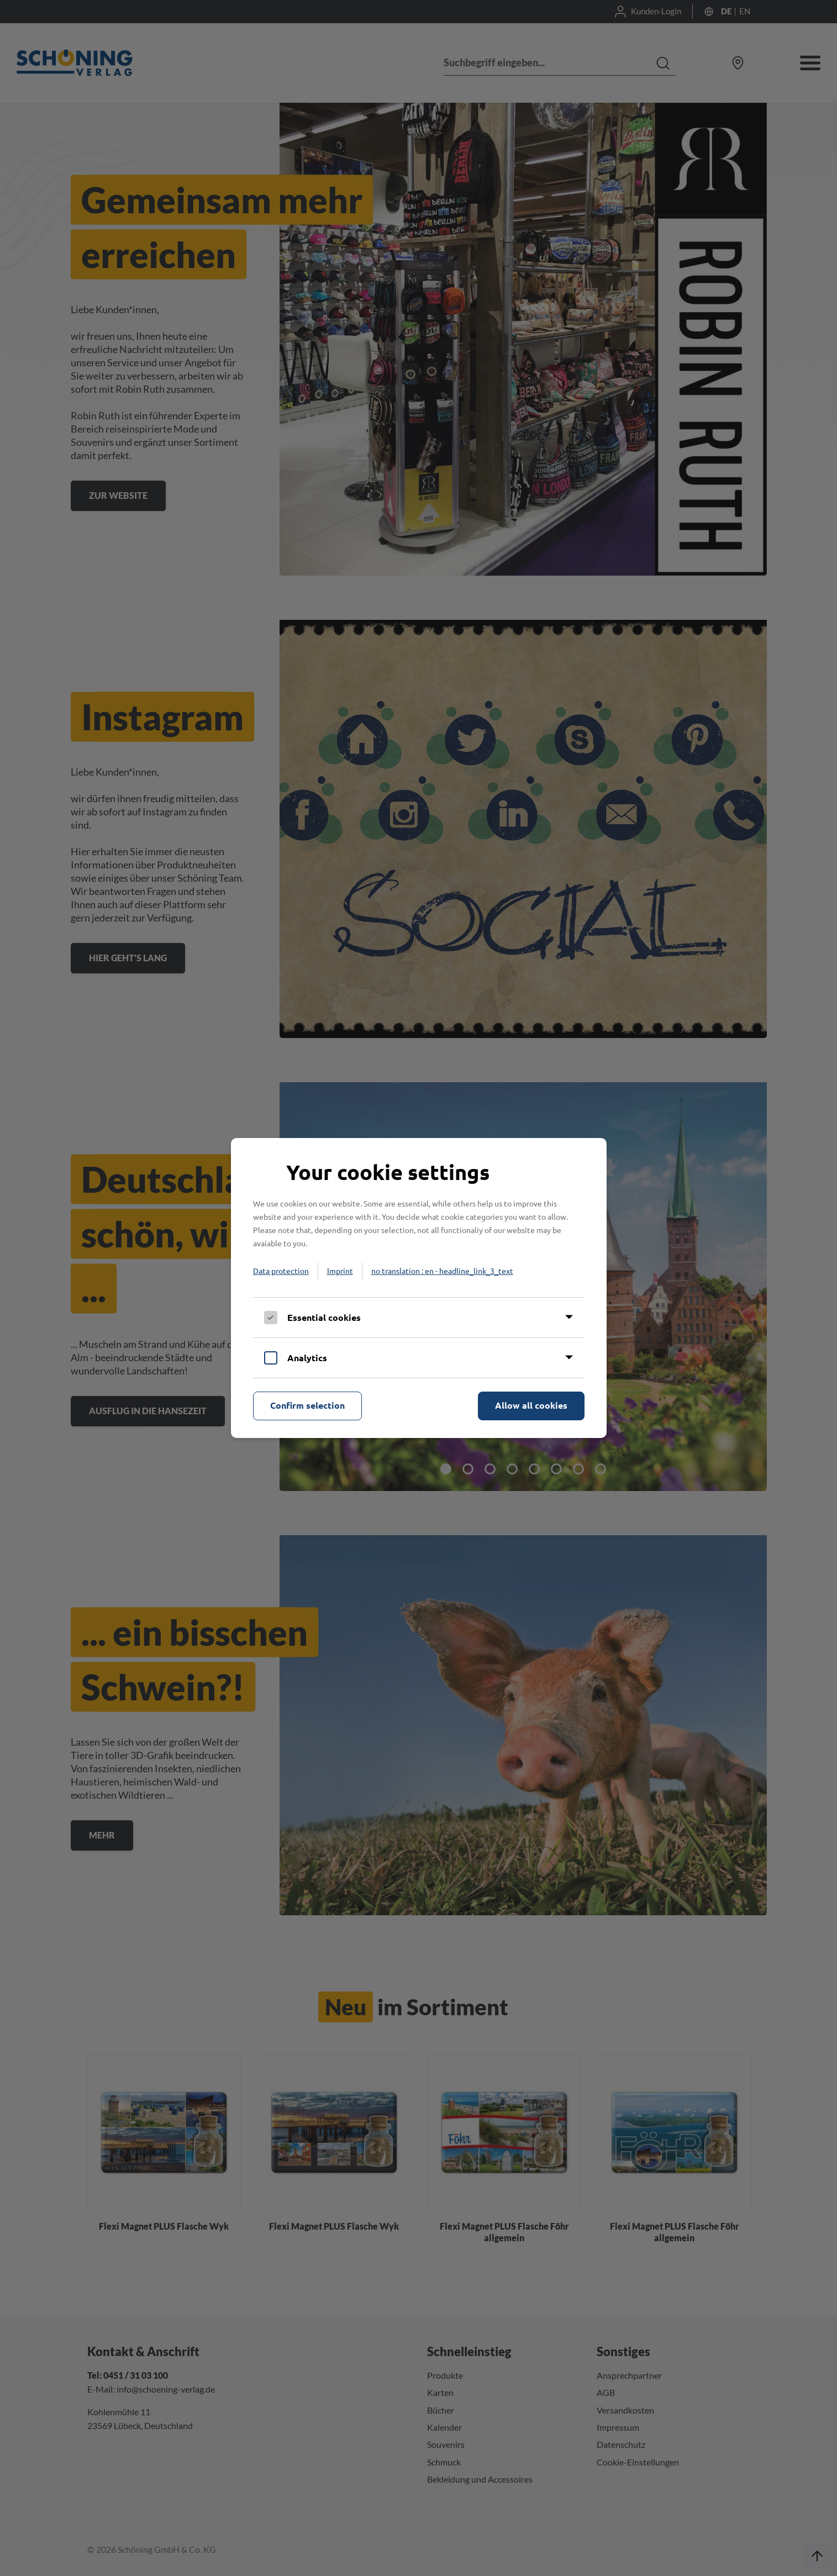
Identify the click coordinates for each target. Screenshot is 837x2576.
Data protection (281, 1271)
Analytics (307, 1357)
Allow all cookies (531, 1405)
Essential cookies (324, 1317)
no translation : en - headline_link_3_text (442, 1271)
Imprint (340, 1271)
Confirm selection (307, 1405)
